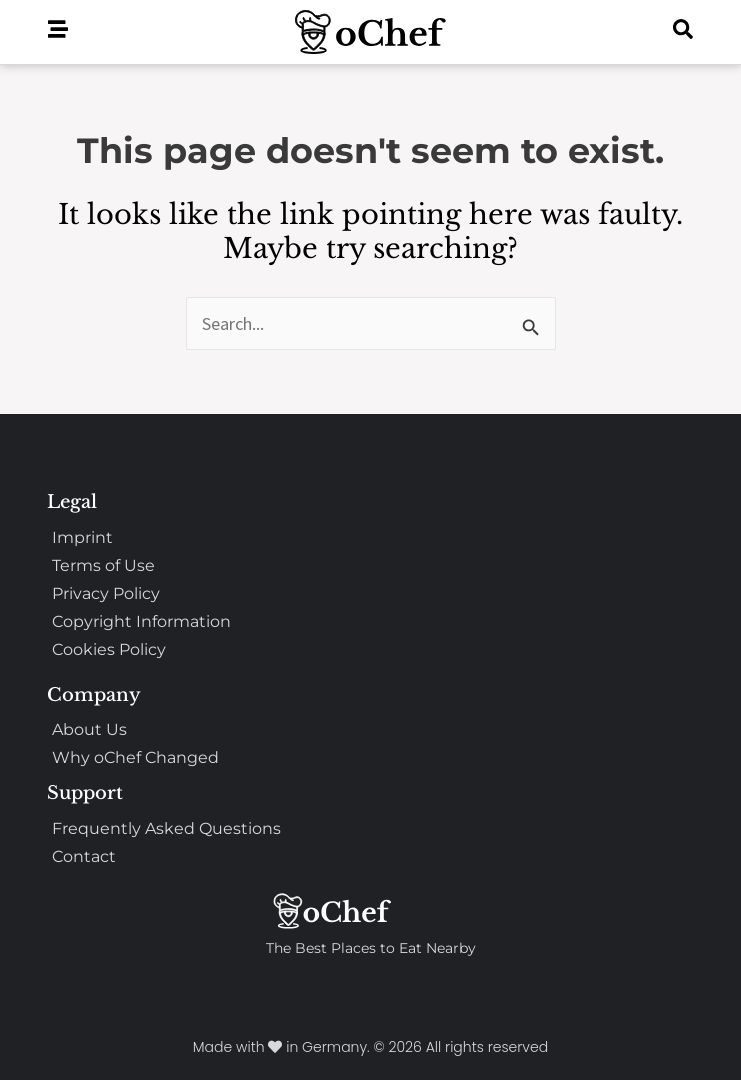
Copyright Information (141, 621)
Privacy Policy (106, 593)
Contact (84, 856)
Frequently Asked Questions (166, 828)
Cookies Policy (109, 649)
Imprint (82, 537)
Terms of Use (103, 565)
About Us (89, 729)
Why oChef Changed (135, 757)
